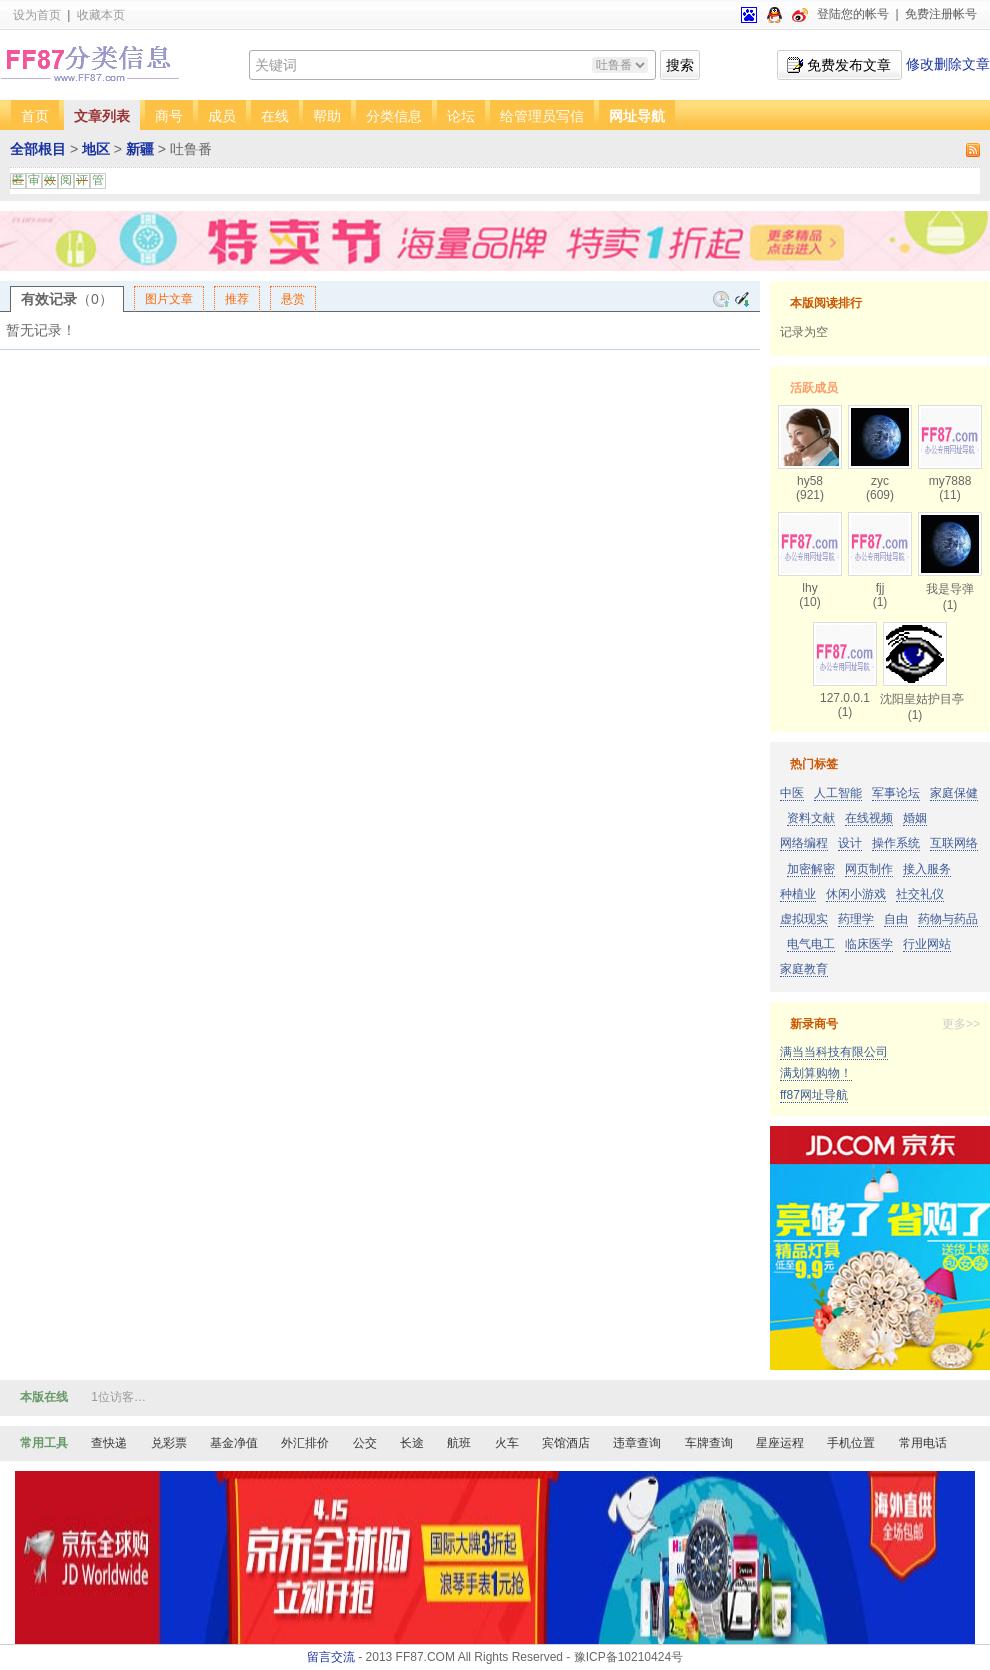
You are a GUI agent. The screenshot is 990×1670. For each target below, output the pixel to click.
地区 (96, 149)
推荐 (237, 299)
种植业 (798, 894)
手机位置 (851, 1443)
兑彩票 (169, 1443)
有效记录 (67, 299)
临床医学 (869, 944)
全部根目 (38, 149)
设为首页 (37, 15)
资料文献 (811, 818)
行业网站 (927, 944)
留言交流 (331, 1657)
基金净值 (234, 1443)
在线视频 (869, 818)
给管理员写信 (542, 116)
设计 (850, 843)
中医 (792, 793)
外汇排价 (305, 1443)
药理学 (856, 919)
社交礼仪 (920, 894)
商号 (169, 116)
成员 (222, 116)
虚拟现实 (804, 919)
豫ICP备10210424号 (628, 1657)
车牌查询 (709, 1443)
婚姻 (915, 818)
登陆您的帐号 (853, 14)
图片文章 (169, 299)
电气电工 (811, 944)
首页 (35, 116)
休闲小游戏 (856, 894)
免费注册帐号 (941, 14)
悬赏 (293, 299)
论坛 (461, 116)
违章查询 (637, 1443)
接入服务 (927, 869)
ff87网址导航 (814, 1095)
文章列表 (102, 116)
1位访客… (118, 1397)
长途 (412, 1443)
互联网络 (954, 843)
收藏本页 (101, 15)
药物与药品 (948, 919)
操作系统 (896, 843)
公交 (365, 1443)
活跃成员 (814, 388)
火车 (507, 1443)
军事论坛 (896, 793)
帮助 (327, 116)
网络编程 (804, 843)
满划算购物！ (816, 1073)
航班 (459, 1443)
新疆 (140, 149)
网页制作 (869, 869)
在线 (275, 116)
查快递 (109, 1443)
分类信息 (394, 116)
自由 (896, 919)
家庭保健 (954, 793)
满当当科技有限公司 (834, 1052)
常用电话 (923, 1443)
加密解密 (811, 869)
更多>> (961, 1024)
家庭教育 (804, 969)
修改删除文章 (948, 64)
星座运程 (780, 1443)
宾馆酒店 (566, 1443)
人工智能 (838, 793)
